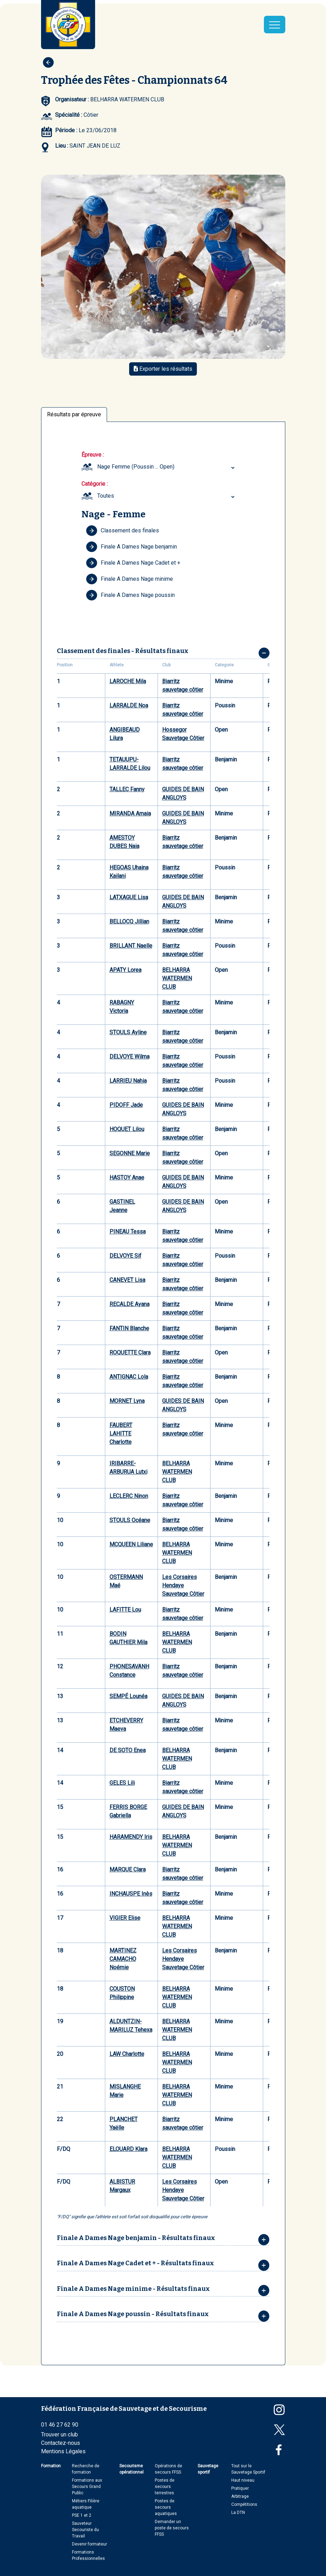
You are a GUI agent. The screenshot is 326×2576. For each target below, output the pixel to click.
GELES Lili (122, 1783)
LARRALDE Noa (128, 705)
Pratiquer (240, 2488)
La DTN (238, 2512)
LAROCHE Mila (127, 681)
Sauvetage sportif (208, 2469)
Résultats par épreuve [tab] (74, 414)
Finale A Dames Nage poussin (130, 595)
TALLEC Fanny (127, 789)
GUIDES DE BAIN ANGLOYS (183, 793)
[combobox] (167, 467)
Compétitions (244, 2504)
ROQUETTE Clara (130, 1352)
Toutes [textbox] (105, 495)
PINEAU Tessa (127, 1231)
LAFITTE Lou (125, 1609)
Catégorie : (94, 483)
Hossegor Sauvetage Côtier (183, 733)
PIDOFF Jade (126, 1105)
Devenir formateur (89, 2544)
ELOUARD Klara (128, 2149)
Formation (51, 2465)
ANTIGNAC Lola (128, 1376)
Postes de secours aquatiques (166, 2507)
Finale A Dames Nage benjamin (131, 546)
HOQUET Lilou (126, 1129)
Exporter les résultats (163, 368)
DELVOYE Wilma (129, 1056)
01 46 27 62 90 (59, 2424)
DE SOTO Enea (127, 1750)
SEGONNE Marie (129, 1153)
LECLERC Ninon (128, 1496)
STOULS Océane (129, 1520)
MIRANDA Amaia (130, 813)
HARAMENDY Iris (130, 1837)
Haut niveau (242, 2480)
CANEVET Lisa (127, 1280)
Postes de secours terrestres (164, 2486)
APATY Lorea (125, 970)
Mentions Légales (63, 2451)
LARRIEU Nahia (128, 1080)
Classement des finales (122, 530)
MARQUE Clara (127, 1869)
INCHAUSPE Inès (130, 1893)
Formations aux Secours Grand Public (87, 2486)
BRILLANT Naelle (130, 945)
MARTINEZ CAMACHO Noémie (123, 1959)
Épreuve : (92, 454)
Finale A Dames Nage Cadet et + (133, 563)
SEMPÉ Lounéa (128, 1696)
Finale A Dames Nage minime (129, 579)
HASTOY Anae (126, 1177)
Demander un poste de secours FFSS (172, 2528)
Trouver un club (59, 2434)
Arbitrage (240, 2496)
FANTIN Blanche (129, 1328)
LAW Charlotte (126, 2054)
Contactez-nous (60, 2443)
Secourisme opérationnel (131, 2469)
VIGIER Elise (124, 1918)
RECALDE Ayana (129, 1304)
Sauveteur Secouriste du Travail (85, 2529)
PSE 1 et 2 (81, 2515)
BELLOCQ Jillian (129, 921)
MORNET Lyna (127, 1401)
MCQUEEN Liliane (131, 1544)
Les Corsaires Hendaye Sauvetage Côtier (183, 1585)
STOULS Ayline (128, 1032)
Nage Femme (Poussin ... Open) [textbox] (135, 466)
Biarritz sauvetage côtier (182, 685)
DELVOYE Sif (125, 1255)
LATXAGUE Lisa (128, 897)
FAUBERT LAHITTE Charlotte (120, 1433)
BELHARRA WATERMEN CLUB (177, 978)
